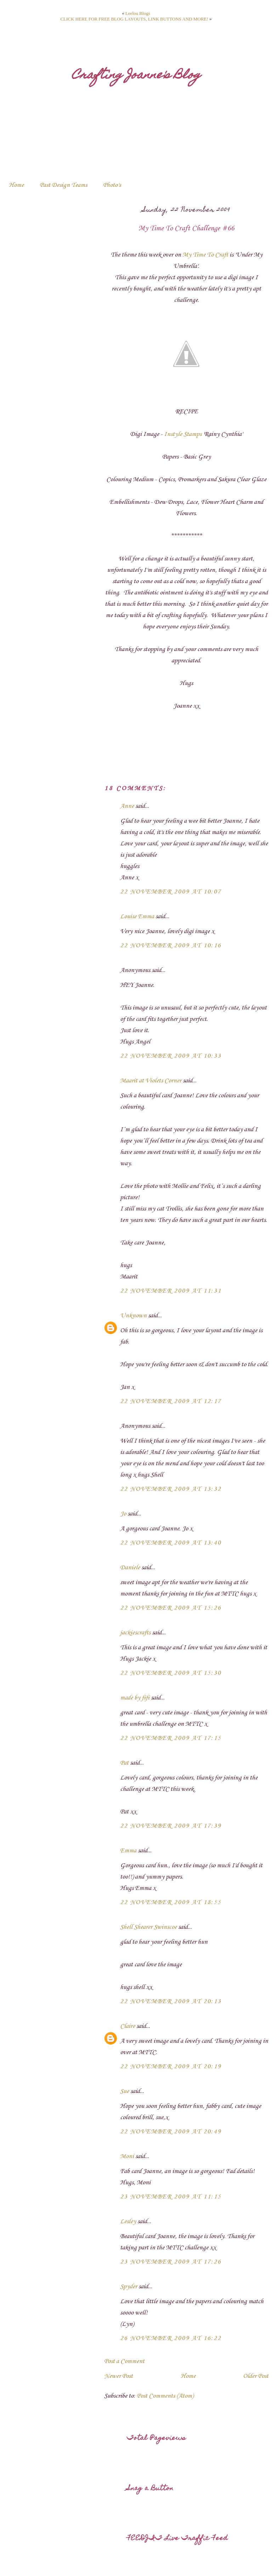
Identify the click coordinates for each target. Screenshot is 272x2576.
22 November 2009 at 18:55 (170, 1902)
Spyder (128, 2286)
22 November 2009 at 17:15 (170, 1738)
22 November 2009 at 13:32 (170, 1489)
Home (16, 185)
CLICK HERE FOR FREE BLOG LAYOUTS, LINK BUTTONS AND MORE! (134, 19)
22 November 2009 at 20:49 (170, 2131)
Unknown (133, 1315)
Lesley (128, 2221)
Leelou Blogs (137, 13)
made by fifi (134, 1698)
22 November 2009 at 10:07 (170, 892)
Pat (124, 1763)
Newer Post (118, 2376)
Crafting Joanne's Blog (136, 75)
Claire (127, 2026)
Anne (127, 806)
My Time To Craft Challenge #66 (186, 228)
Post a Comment (124, 2361)
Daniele (130, 1567)
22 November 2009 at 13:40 (170, 1543)
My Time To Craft (205, 255)
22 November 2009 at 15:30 (170, 1673)
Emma (128, 1851)
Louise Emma (137, 916)
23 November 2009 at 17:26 (170, 2262)
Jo (123, 1514)
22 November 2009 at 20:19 (170, 2066)
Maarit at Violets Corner (150, 1081)
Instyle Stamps (183, 434)
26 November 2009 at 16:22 (170, 2338)
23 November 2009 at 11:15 (170, 2197)
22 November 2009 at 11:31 (170, 1291)
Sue (124, 2091)
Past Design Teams (63, 185)
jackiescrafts (135, 1633)
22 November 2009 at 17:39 (170, 1826)
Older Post (255, 2376)
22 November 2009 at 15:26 (170, 1608)
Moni (127, 2156)
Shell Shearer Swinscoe (148, 1927)
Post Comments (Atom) (165, 2396)
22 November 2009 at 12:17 (170, 1401)
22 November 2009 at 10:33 (170, 1056)
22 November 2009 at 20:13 (170, 2001)
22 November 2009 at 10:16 (170, 945)
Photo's (112, 185)
